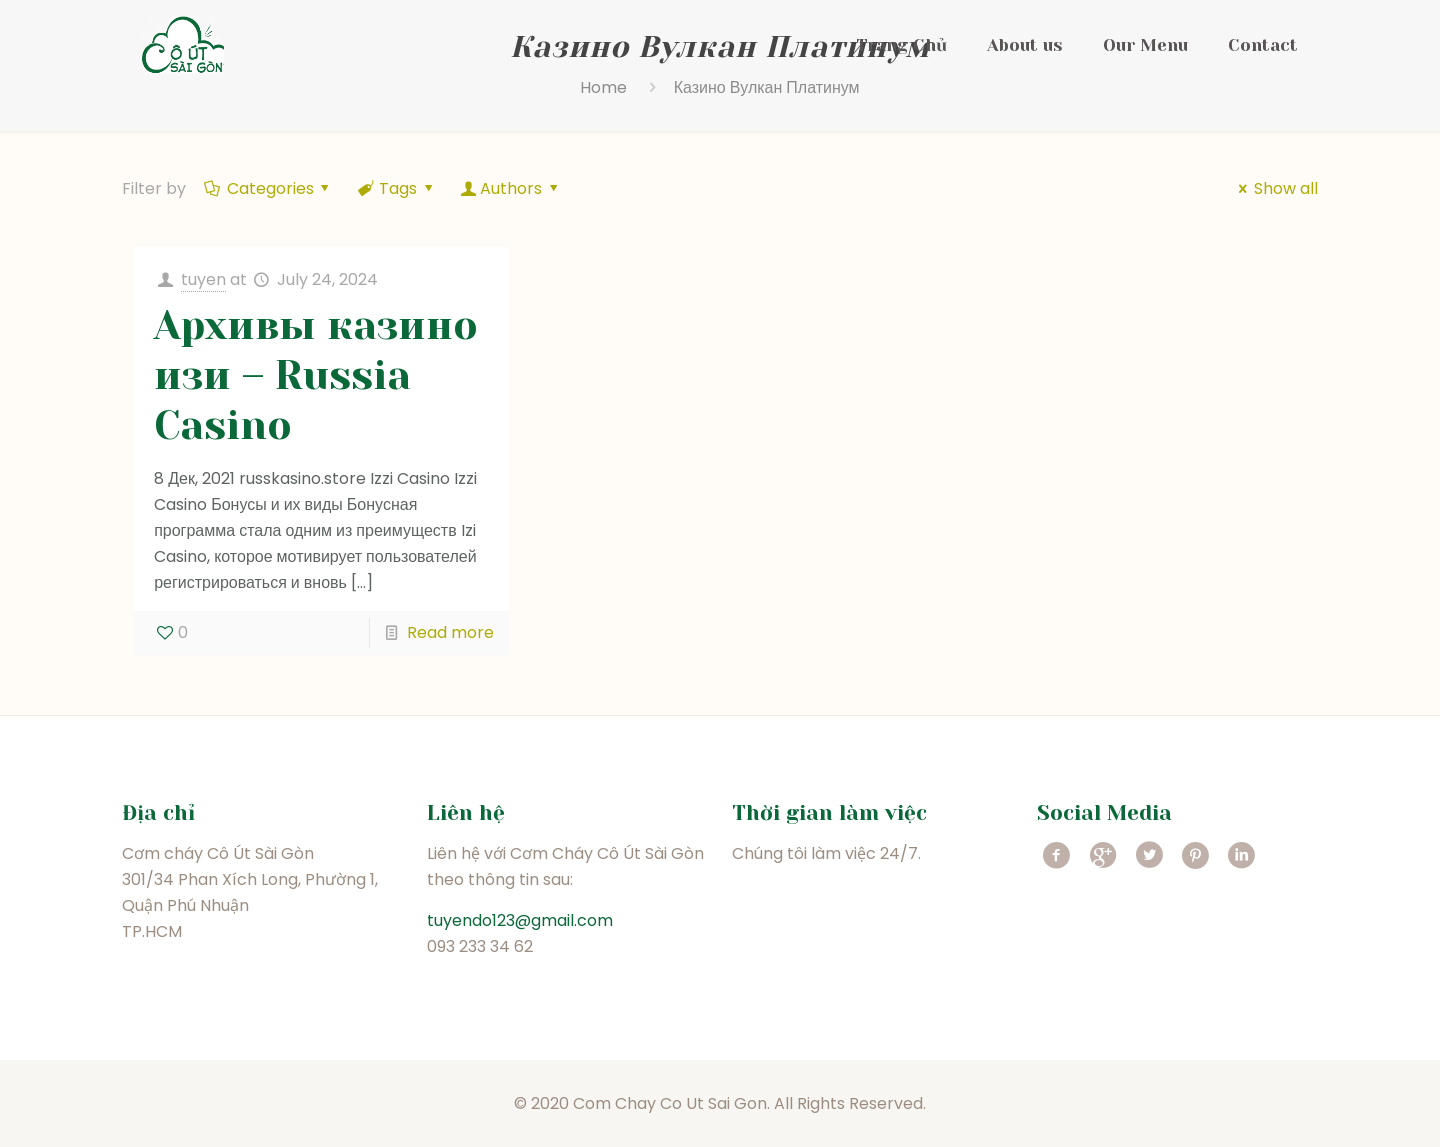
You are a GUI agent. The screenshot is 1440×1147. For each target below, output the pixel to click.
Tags (397, 188)
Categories (268, 188)
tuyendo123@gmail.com (520, 920)
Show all (1274, 188)
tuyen (203, 279)
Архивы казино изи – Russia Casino (316, 375)
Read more (450, 632)
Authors (511, 188)
